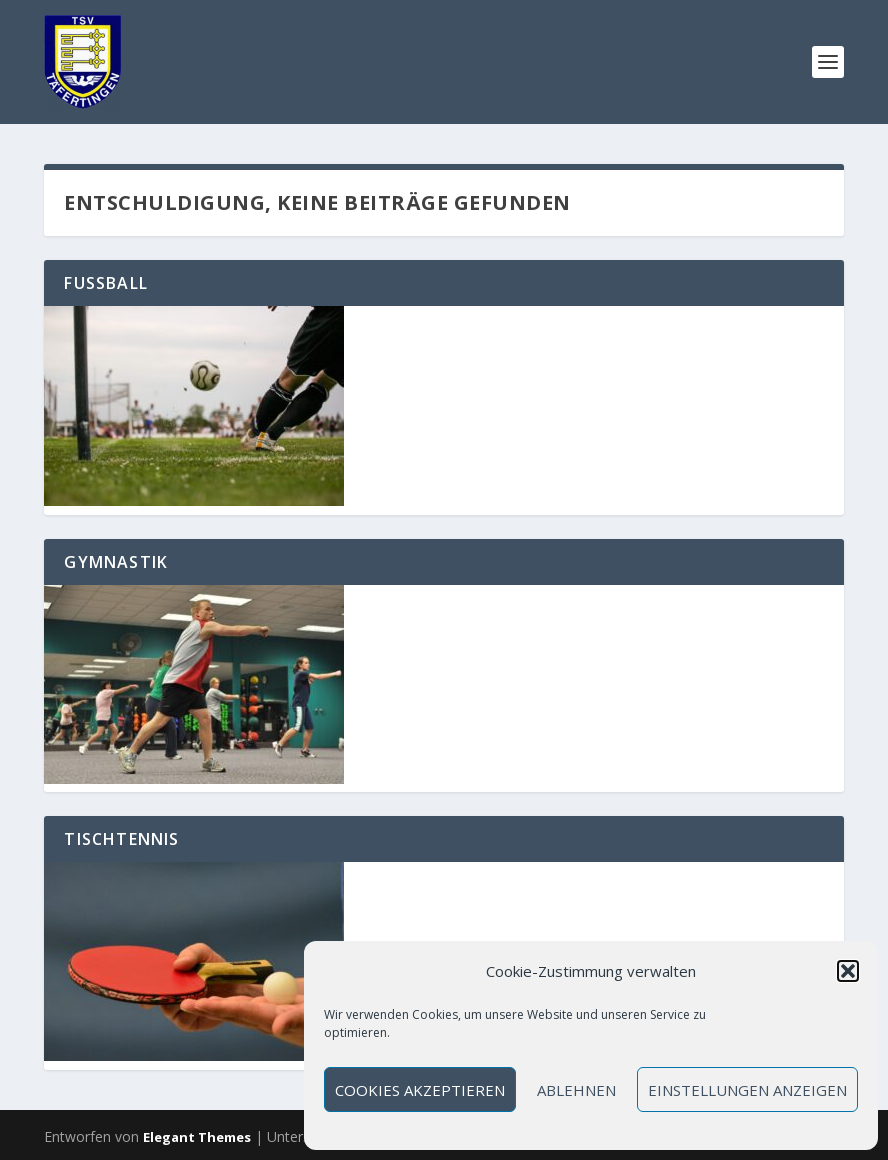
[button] (848, 971)
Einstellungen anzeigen (747, 1090)
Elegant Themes (197, 1137)
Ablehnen (576, 1090)
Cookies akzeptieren (420, 1090)
